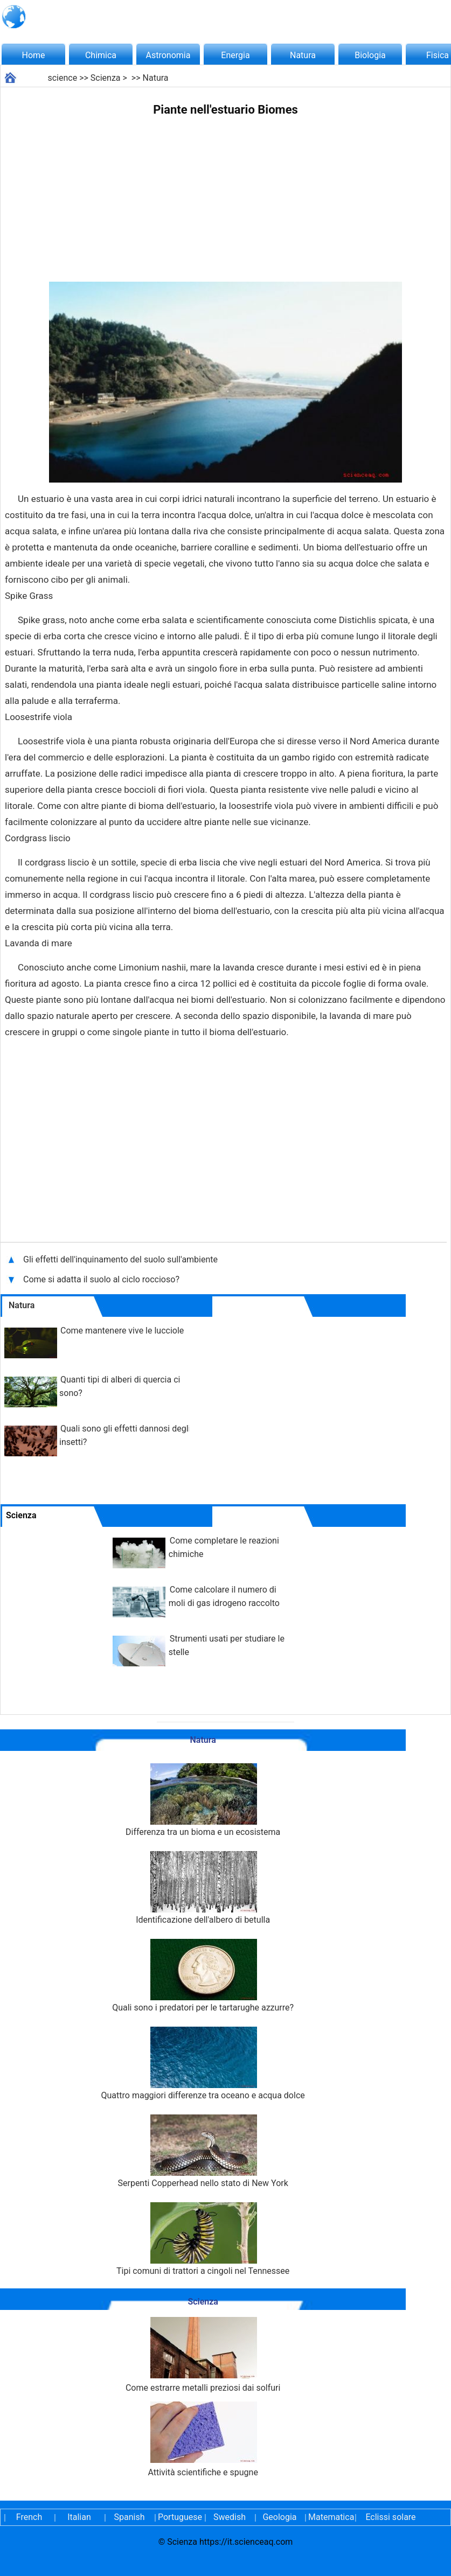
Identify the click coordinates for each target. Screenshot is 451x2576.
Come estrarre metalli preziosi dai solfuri (203, 2355)
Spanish (129, 2517)
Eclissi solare (390, 2517)
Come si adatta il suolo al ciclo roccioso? (102, 1279)
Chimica (100, 55)
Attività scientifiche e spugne (203, 2439)
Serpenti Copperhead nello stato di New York (202, 2151)
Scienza (106, 78)
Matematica (329, 2517)
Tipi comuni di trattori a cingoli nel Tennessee (202, 2239)
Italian (79, 2517)
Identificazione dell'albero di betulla (203, 1888)
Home (33, 55)
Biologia (370, 55)
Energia (235, 55)
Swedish (229, 2517)
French (29, 2517)
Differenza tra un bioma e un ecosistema (203, 1800)
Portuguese (179, 2517)
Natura (303, 55)
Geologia (279, 2517)
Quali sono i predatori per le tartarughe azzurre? (203, 1976)
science (62, 78)
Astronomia (168, 55)
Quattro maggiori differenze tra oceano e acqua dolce (203, 2063)
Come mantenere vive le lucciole (122, 1330)
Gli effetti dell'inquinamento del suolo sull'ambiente (121, 1259)
